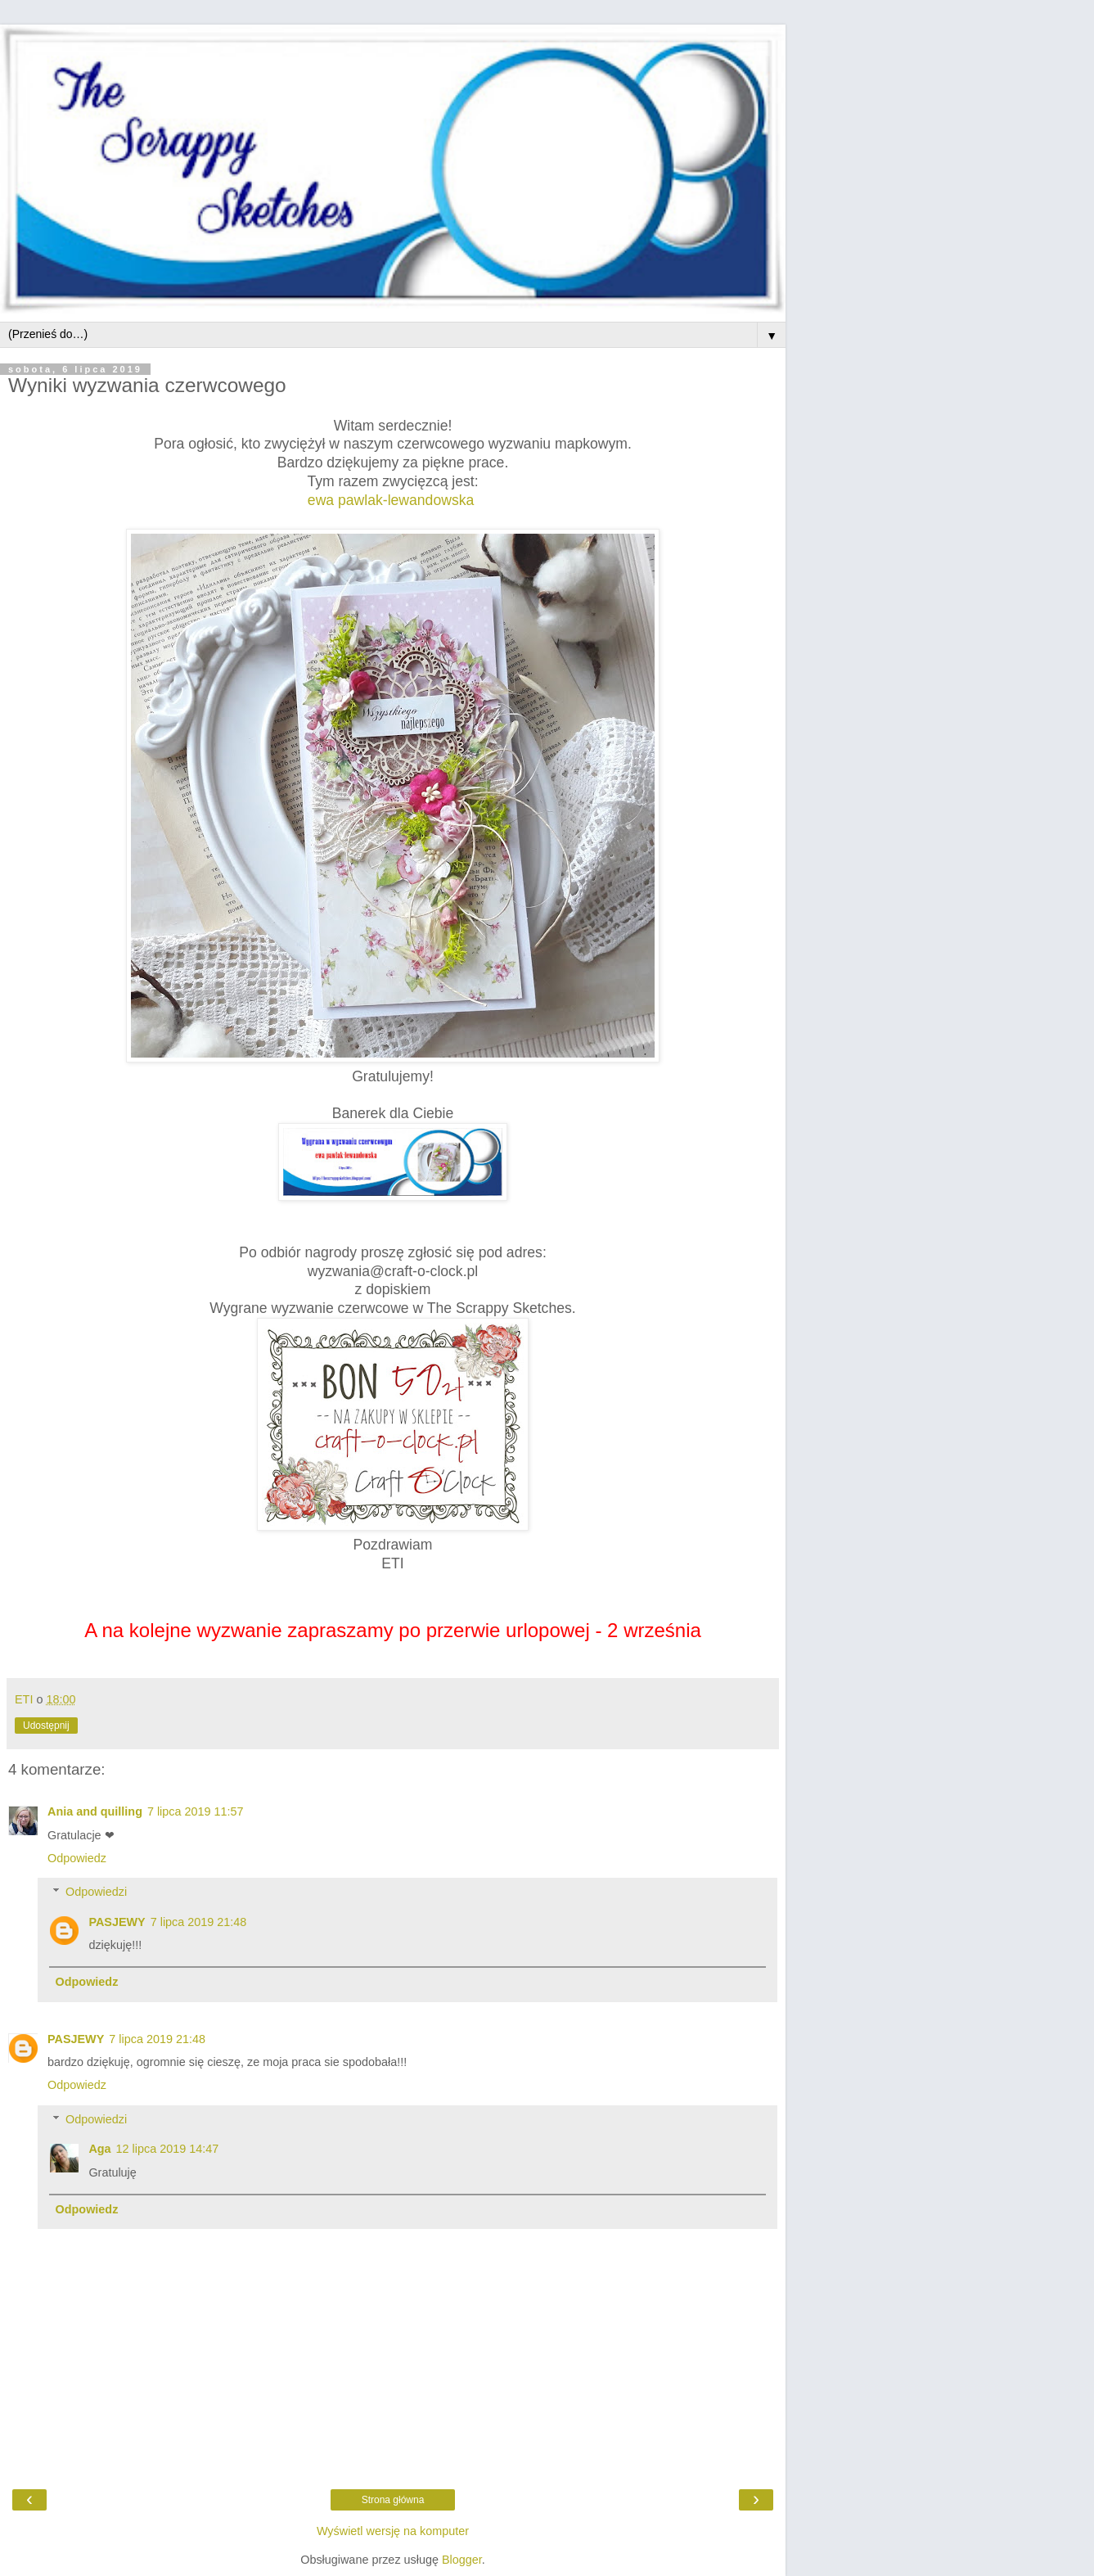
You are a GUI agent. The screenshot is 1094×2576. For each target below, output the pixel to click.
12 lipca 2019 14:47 (167, 2148)
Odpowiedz (76, 1858)
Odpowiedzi (96, 1891)
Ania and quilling (94, 1811)
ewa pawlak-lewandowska (391, 500)
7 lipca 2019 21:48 (199, 1922)
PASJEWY (116, 1922)
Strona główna (393, 2500)
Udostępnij (46, 1725)
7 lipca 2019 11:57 (195, 1811)
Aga (99, 2148)
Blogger (462, 2559)
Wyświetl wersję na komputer (393, 2531)
